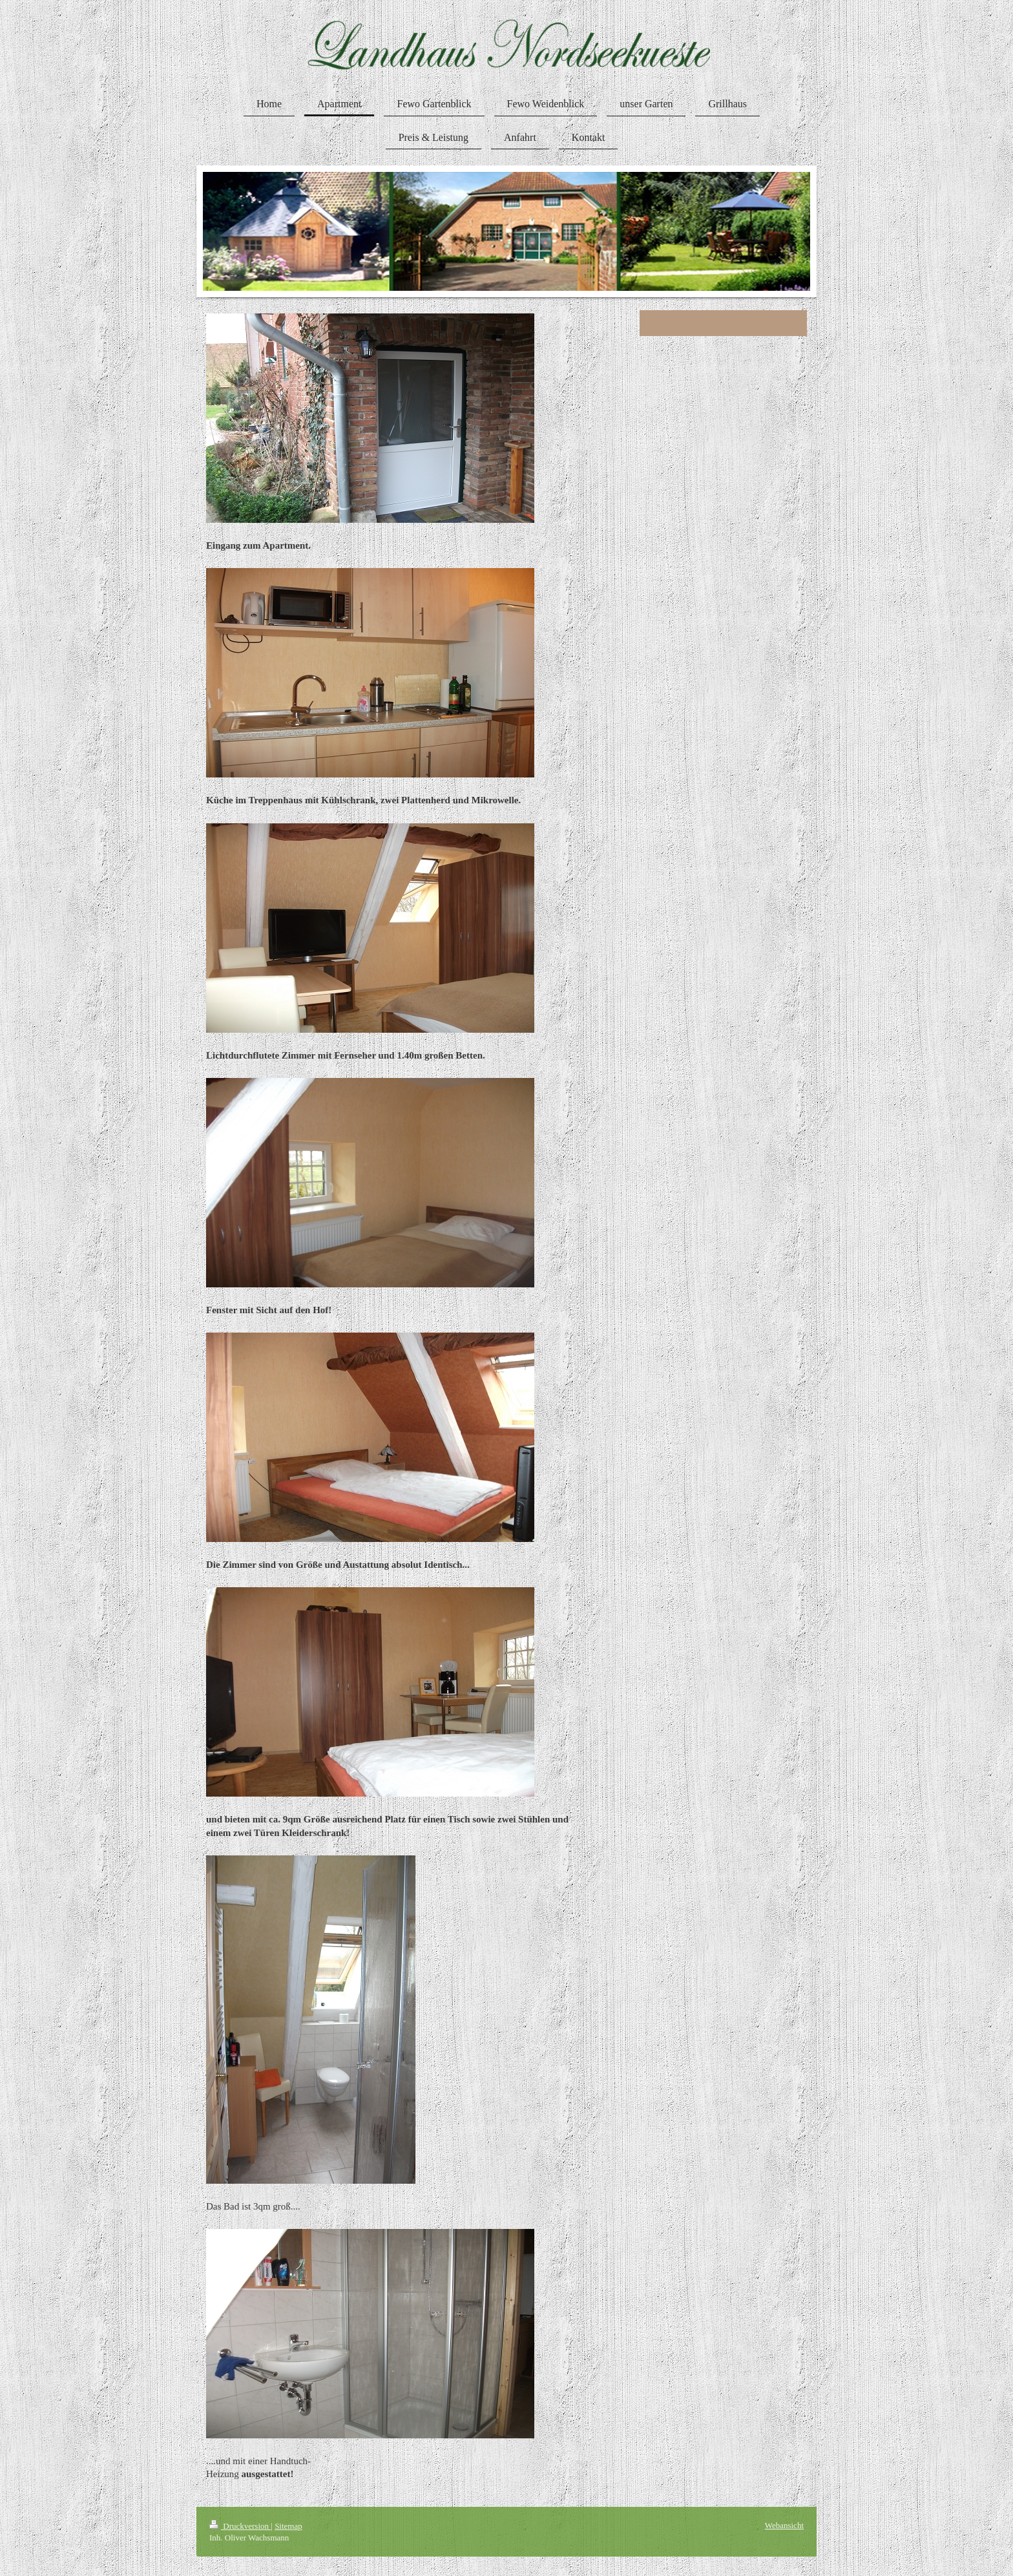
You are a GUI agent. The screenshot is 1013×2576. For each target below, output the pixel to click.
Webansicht (784, 2525)
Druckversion (240, 2526)
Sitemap (288, 2526)
